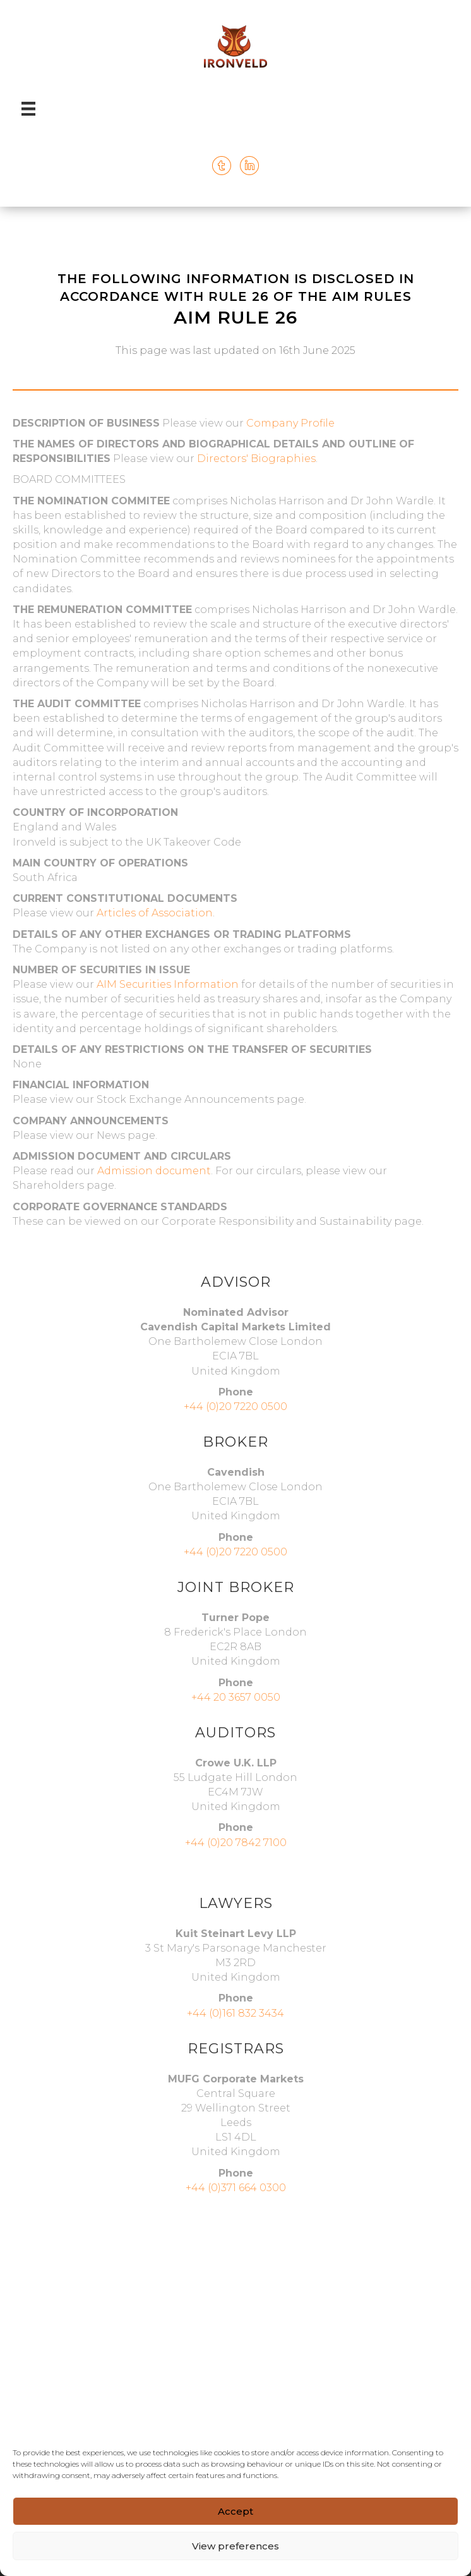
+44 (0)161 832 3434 (235, 2013)
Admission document (154, 1171)
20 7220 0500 (253, 1552)
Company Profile (290, 423)
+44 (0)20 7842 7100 (236, 1843)
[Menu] (28, 109)
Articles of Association (155, 913)
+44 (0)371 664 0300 (236, 2188)
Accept (235, 2511)
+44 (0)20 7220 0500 (235, 1406)
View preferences (235, 2546)
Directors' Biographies (256, 459)
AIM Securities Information (168, 984)
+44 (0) (201, 1552)
